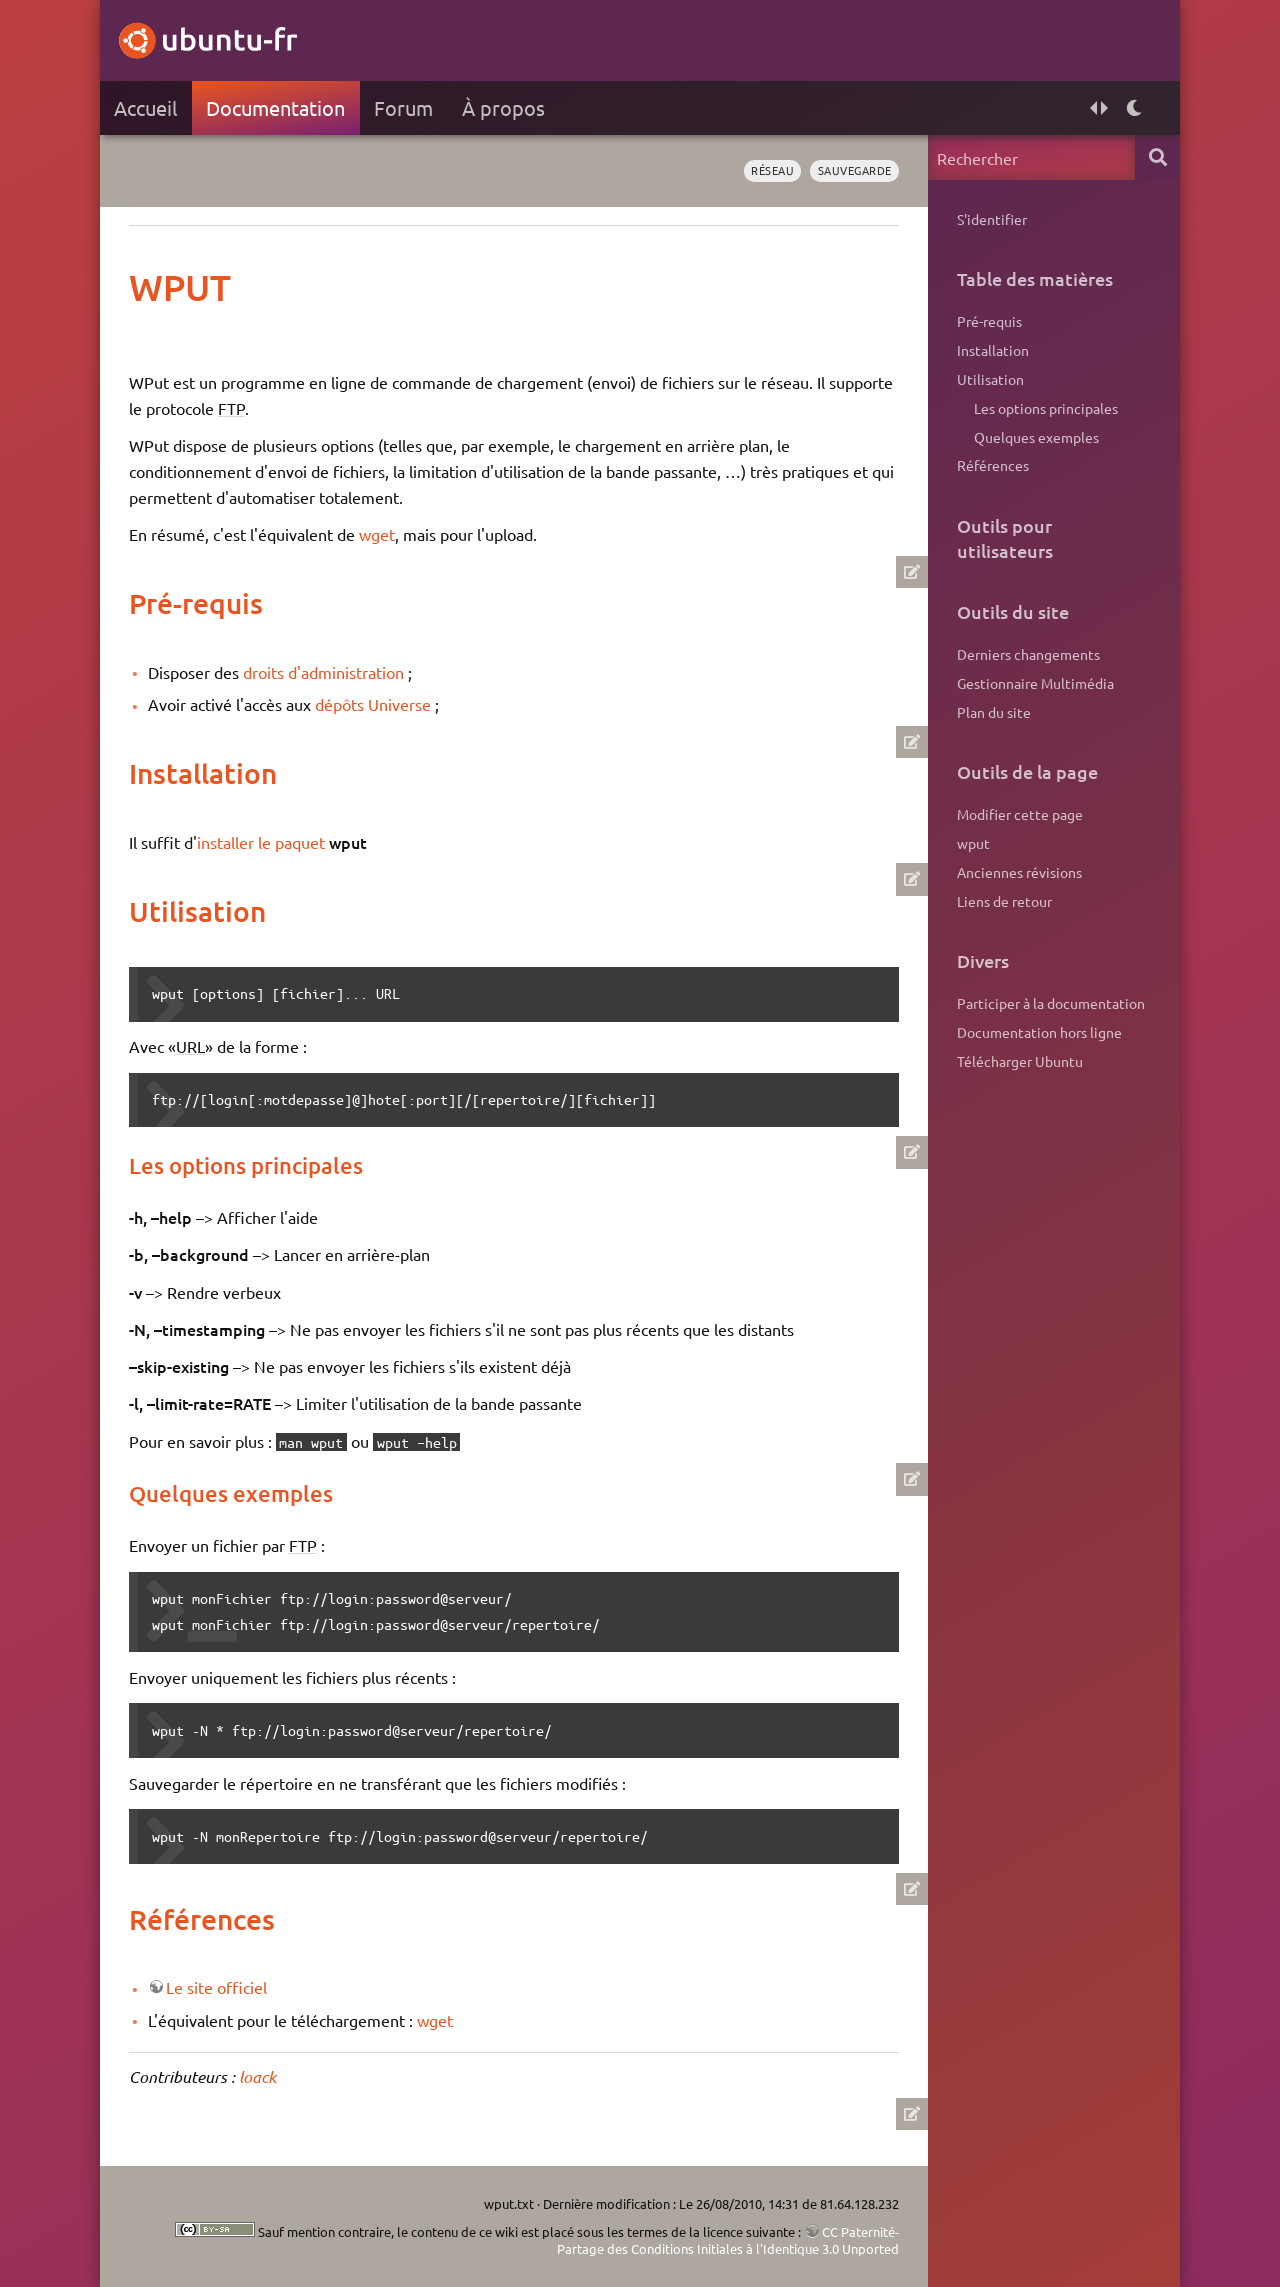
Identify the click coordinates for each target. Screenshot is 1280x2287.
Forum (403, 107)
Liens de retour (1004, 901)
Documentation (275, 107)
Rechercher (1157, 157)
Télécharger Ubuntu (1020, 1061)
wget (377, 534)
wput (973, 843)
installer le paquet (261, 842)
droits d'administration (323, 672)
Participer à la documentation (1051, 1003)
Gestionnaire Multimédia (1035, 683)
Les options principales (1046, 408)
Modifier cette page (1020, 814)
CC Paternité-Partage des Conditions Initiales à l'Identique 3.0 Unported (728, 2240)
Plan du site (994, 712)
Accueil (145, 107)
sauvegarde (855, 170)
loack (257, 2076)
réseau (772, 170)
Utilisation (990, 379)
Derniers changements (1028, 654)
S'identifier (992, 219)
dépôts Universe (373, 704)
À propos (503, 107)
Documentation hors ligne (1039, 1032)
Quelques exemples (1036, 437)
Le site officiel (216, 1987)
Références (993, 465)
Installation (993, 350)
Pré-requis (989, 321)
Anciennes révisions (1019, 872)
